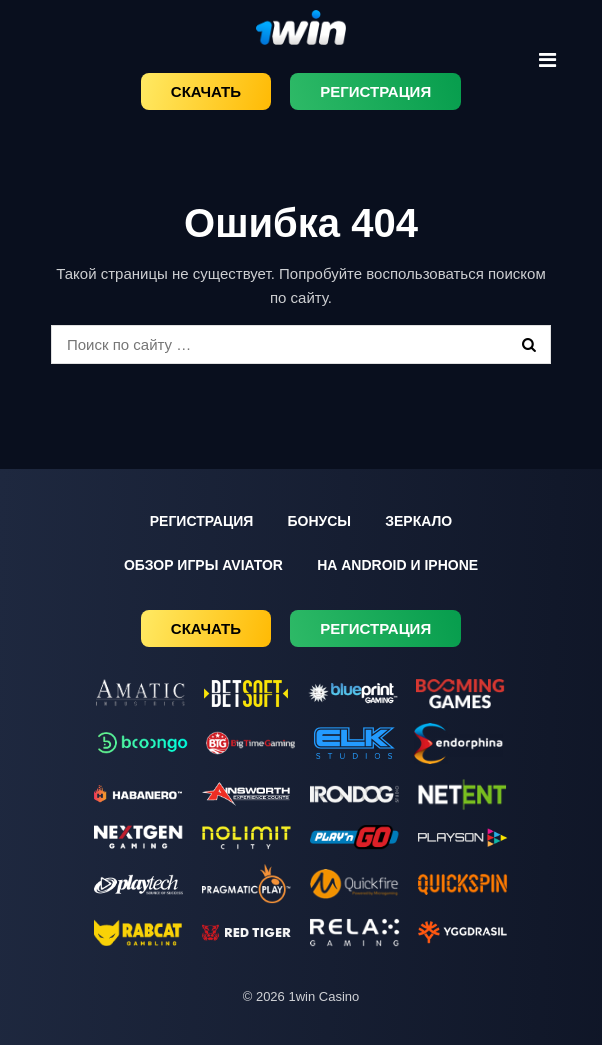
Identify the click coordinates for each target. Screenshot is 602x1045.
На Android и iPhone (397, 565)
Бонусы (319, 521)
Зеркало (418, 521)
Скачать (206, 91)
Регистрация (375, 91)
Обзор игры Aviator (203, 565)
